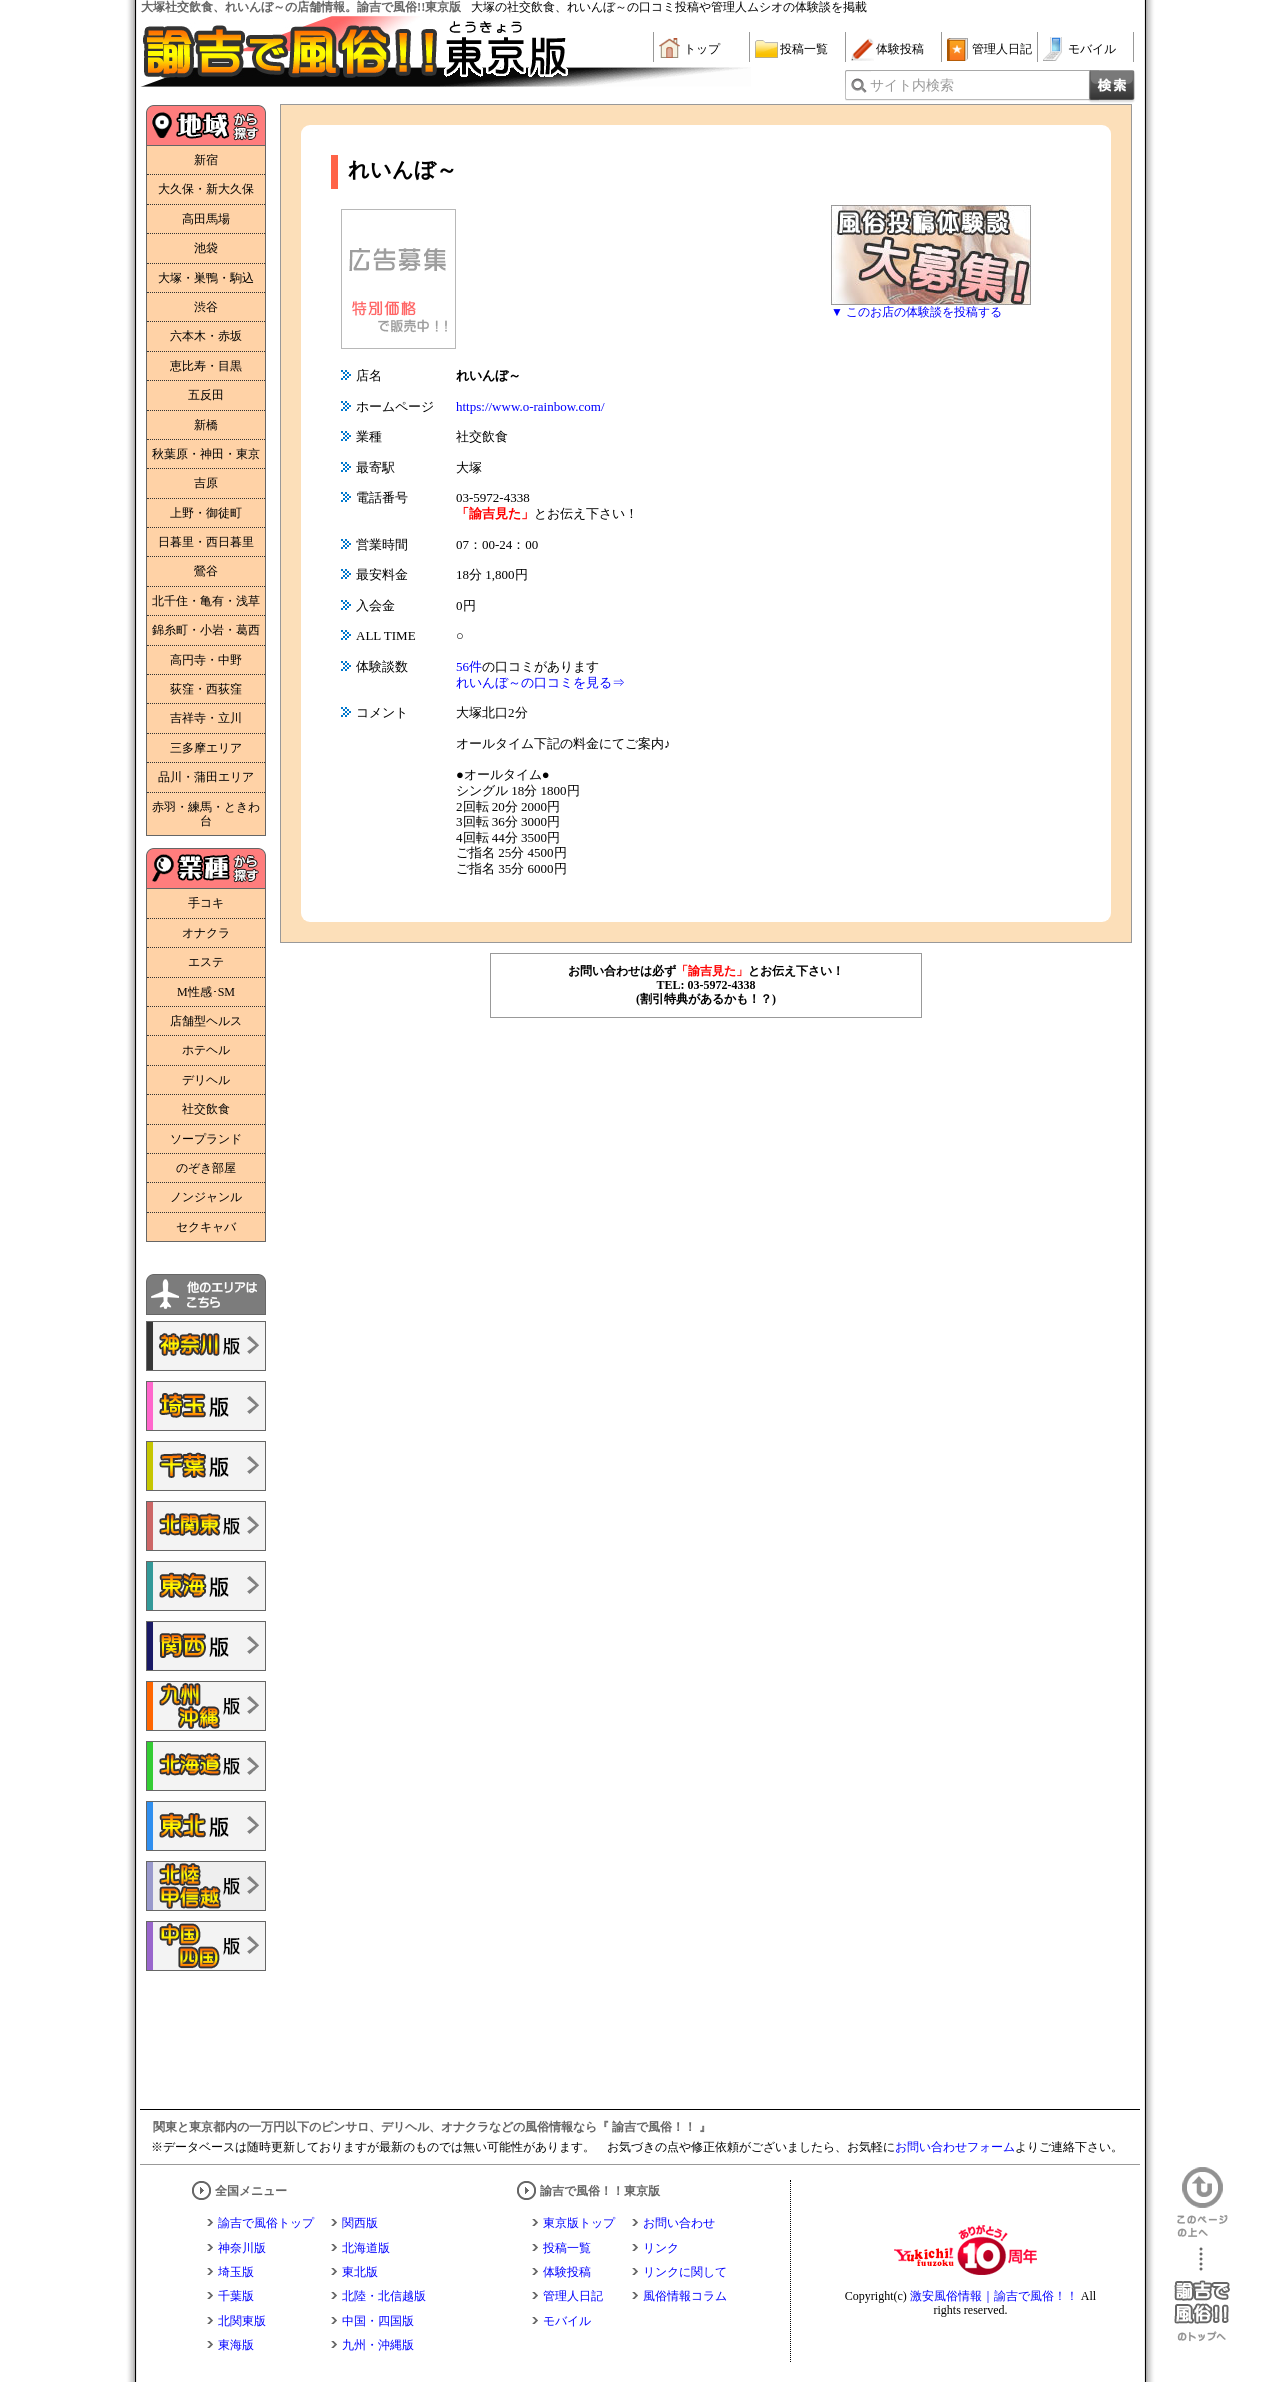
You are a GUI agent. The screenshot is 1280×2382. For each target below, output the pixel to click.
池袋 (206, 248)
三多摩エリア (206, 748)
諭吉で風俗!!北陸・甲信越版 (206, 1886)
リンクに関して (685, 2272)
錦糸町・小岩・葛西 (206, 630)
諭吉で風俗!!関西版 (206, 1646)
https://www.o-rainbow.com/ (530, 406)
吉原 (206, 483)
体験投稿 (900, 49)
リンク (661, 2248)
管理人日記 (1002, 49)
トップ (702, 49)
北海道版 (366, 2248)
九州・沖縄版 (378, 2345)
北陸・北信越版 (384, 2296)
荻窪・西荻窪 (206, 689)
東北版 (360, 2272)
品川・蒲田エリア (206, 777)
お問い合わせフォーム (955, 2147)
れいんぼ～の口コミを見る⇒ (540, 682)
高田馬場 (206, 219)
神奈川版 (242, 2248)
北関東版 (242, 2321)
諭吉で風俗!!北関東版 (206, 1526)
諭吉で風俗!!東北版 (206, 1826)
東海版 (236, 2345)
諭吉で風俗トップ (266, 2223)
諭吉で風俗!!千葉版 (206, 1466)
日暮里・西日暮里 (206, 542)
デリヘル (206, 1080)
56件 (469, 666)
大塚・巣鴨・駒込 (206, 278)
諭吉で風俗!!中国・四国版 (206, 1946)
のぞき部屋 (206, 1168)
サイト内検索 (912, 85)
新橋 (206, 425)
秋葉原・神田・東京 (206, 454)
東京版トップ (579, 2223)
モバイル (1092, 49)
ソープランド (206, 1139)
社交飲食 (206, 1109)
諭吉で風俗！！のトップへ (1202, 2294)
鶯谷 (206, 571)
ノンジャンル (206, 1197)
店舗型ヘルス (206, 1021)
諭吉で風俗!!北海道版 (206, 1766)
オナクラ (206, 933)
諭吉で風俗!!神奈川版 (206, 1346)
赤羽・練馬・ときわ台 (206, 814)
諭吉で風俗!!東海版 (206, 1586)
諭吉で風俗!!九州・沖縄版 (206, 1706)
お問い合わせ (679, 2223)
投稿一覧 (804, 49)
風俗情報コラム (685, 2296)
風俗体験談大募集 (931, 255)
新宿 (206, 160)
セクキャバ (206, 1227)
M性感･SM (206, 992)
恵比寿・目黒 (206, 366)
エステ (206, 962)
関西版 (360, 2223)
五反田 (206, 395)
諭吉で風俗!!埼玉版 (206, 1406)
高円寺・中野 (206, 660)
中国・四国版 (378, 2321)
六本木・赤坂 (206, 336)
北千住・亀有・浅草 (206, 601)
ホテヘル (206, 1050)
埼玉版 (236, 2272)
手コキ (206, 903)
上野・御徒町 (206, 513)
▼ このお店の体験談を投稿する (916, 312)
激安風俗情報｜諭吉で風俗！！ (994, 2296)
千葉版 (236, 2296)
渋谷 (206, 307)
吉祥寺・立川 (206, 718)
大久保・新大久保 (206, 189)
